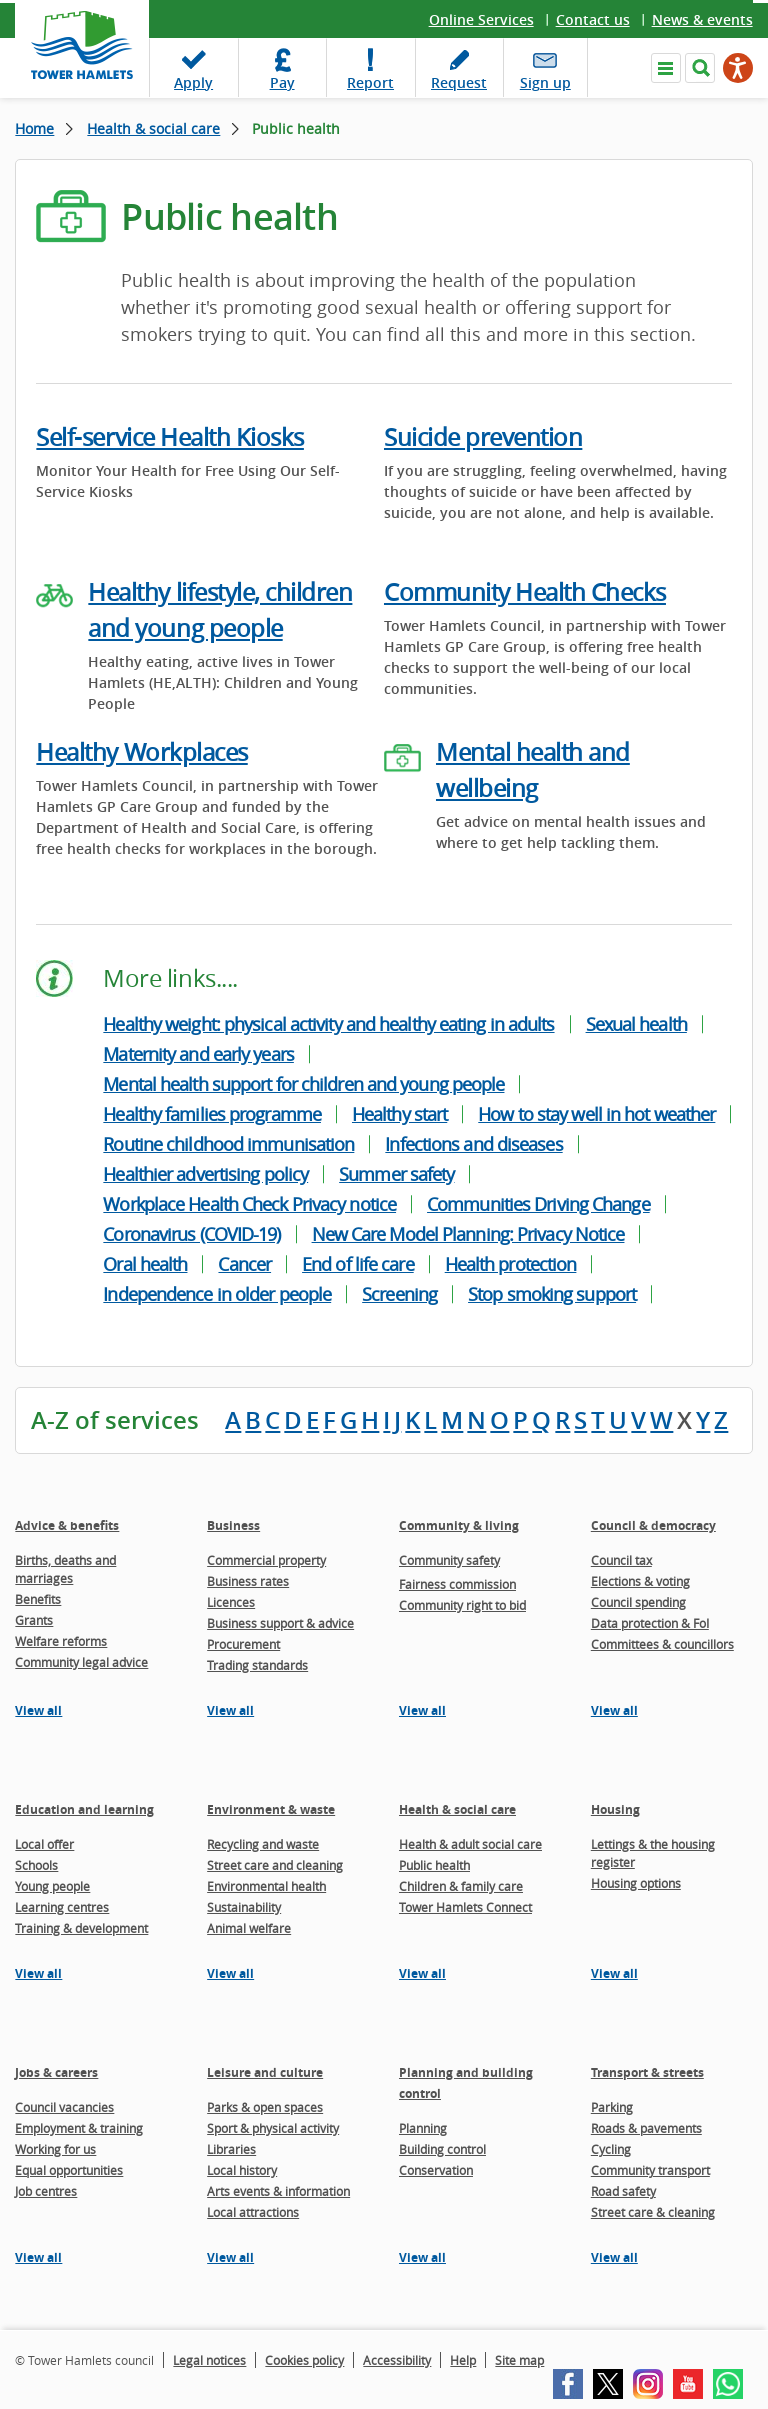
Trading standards (257, 1665)
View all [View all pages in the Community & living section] (422, 1710)
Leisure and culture (265, 2072)
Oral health (145, 1264)
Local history (242, 2170)
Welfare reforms (61, 1641)
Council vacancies (64, 2107)
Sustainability (244, 1907)
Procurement (243, 1644)
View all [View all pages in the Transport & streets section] (614, 2257)
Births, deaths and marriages (65, 1569)
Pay (282, 82)
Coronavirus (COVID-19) (191, 1234)
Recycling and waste (263, 1844)
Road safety (623, 2191)
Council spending (638, 1602)
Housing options (636, 1883)
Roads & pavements (646, 2128)
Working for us (55, 2149)
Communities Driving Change (538, 1204)
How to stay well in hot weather (596, 1114)
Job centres (46, 2191)
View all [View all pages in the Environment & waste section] (230, 1973)
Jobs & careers (56, 2072)
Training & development (81, 1928)
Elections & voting (640, 1581)
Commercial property (266, 1560)
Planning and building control (466, 2083)
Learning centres (62, 1907)
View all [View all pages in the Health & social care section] (422, 1973)
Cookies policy (304, 2360)
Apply (193, 82)
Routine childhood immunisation (228, 1144)
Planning (423, 2128)
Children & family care (461, 1886)
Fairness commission (457, 1584)
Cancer (244, 1264)
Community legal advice (81, 1662)
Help (463, 2360)
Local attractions (253, 2212)
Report (370, 82)
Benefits (38, 1599)
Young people (52, 1886)
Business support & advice (280, 1623)
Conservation (436, 2170)
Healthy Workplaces (141, 752)
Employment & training (79, 2128)
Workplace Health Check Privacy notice (249, 1204)
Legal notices (209, 2360)
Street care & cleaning (653, 2212)
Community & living (459, 1525)
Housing (615, 1809)
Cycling (611, 2149)
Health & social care (153, 128)
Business (233, 1525)
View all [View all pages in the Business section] (230, 1710)
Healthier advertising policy (205, 1174)
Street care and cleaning (275, 1865)
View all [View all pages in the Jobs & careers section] (38, 2257)
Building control (442, 2149)
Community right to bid (462, 1605)
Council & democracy (653, 1525)
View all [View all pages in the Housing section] (614, 1973)
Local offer (44, 1844)
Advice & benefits (67, 1525)
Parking (612, 2107)
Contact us (593, 19)
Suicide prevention (483, 437)
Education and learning (84, 1809)
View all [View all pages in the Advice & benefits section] (38, 1710)
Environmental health (266, 1886)
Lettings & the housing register (653, 1853)
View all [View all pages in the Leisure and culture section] (230, 2257)
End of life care (358, 1264)
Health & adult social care (470, 1844)
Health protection (511, 1264)
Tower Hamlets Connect (465, 1907)
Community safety (449, 1560)
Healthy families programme (212, 1114)
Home (34, 128)
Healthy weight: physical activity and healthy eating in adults (328, 1024)
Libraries (231, 2149)
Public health (434, 1865)
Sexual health (636, 1024)
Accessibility (397, 2360)
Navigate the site (666, 68)
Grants (34, 1620)
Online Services (481, 19)
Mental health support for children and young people (303, 1084)
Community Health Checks (525, 592)
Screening (399, 1294)
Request (459, 82)
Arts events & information (278, 2191)
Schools (36, 1865)
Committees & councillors (662, 1644)
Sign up (545, 82)
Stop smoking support (552, 1294)
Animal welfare (249, 1928)
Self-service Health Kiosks (170, 437)
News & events (702, 19)
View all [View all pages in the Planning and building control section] (422, 2257)
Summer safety (396, 1174)
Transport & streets (647, 2072)
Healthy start (399, 1114)
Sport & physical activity (273, 2128)
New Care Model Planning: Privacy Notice (468, 1234)
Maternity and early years (198, 1054)
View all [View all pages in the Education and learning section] (38, 1973)
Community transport (650, 2170)
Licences (231, 1602)
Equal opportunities (69, 2170)
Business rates (248, 1581)
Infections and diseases (473, 1144)
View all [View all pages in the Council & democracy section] (614, 1710)
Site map (519, 2360)
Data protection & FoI (650, 1623)
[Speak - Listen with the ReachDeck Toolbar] (738, 68)
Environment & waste (271, 1809)
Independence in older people (217, 1294)
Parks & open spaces (265, 2107)
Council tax (621, 1560)
